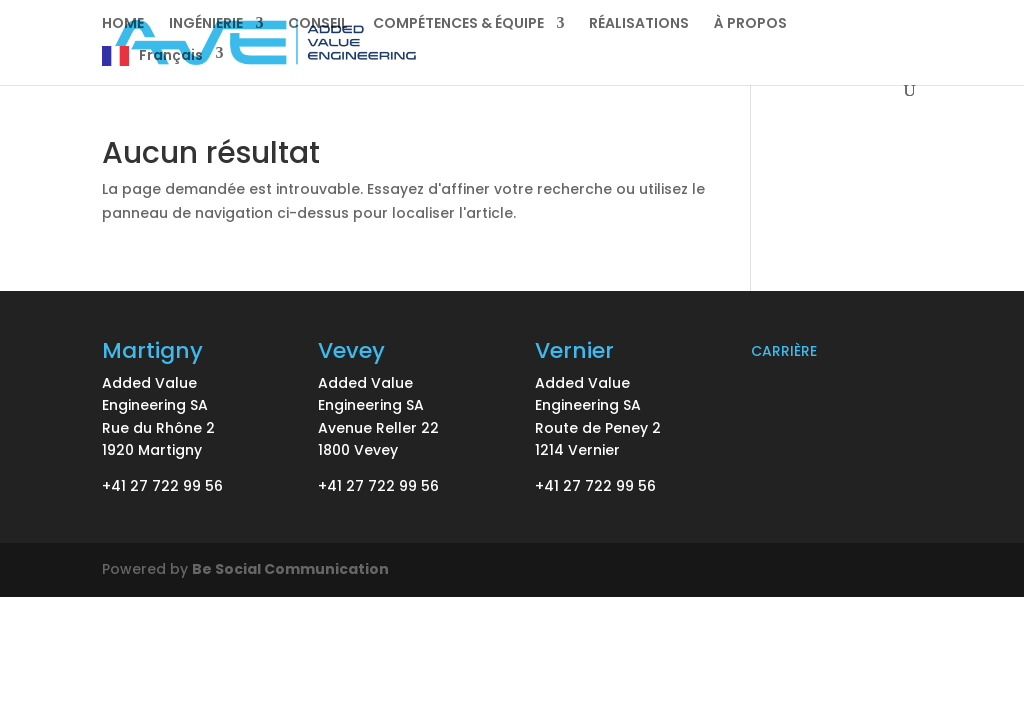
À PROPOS (750, 24)
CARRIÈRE (784, 351)
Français (171, 55)
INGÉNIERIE (206, 24)
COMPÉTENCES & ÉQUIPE (458, 24)
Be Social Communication (290, 569)
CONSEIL (318, 24)
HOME (123, 24)
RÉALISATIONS (639, 24)
